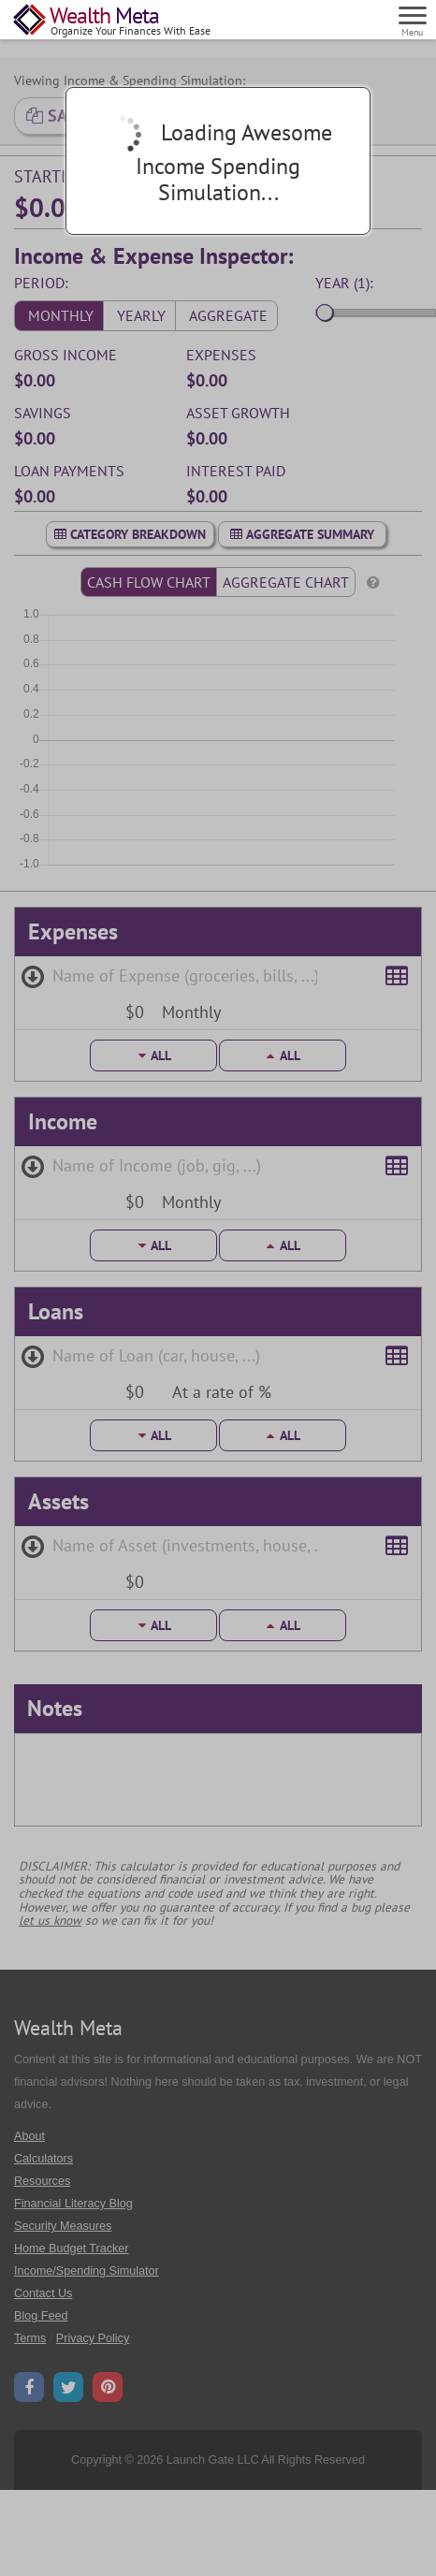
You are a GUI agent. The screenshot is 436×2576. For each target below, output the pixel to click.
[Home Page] (112, 21)
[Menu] (413, 19)
